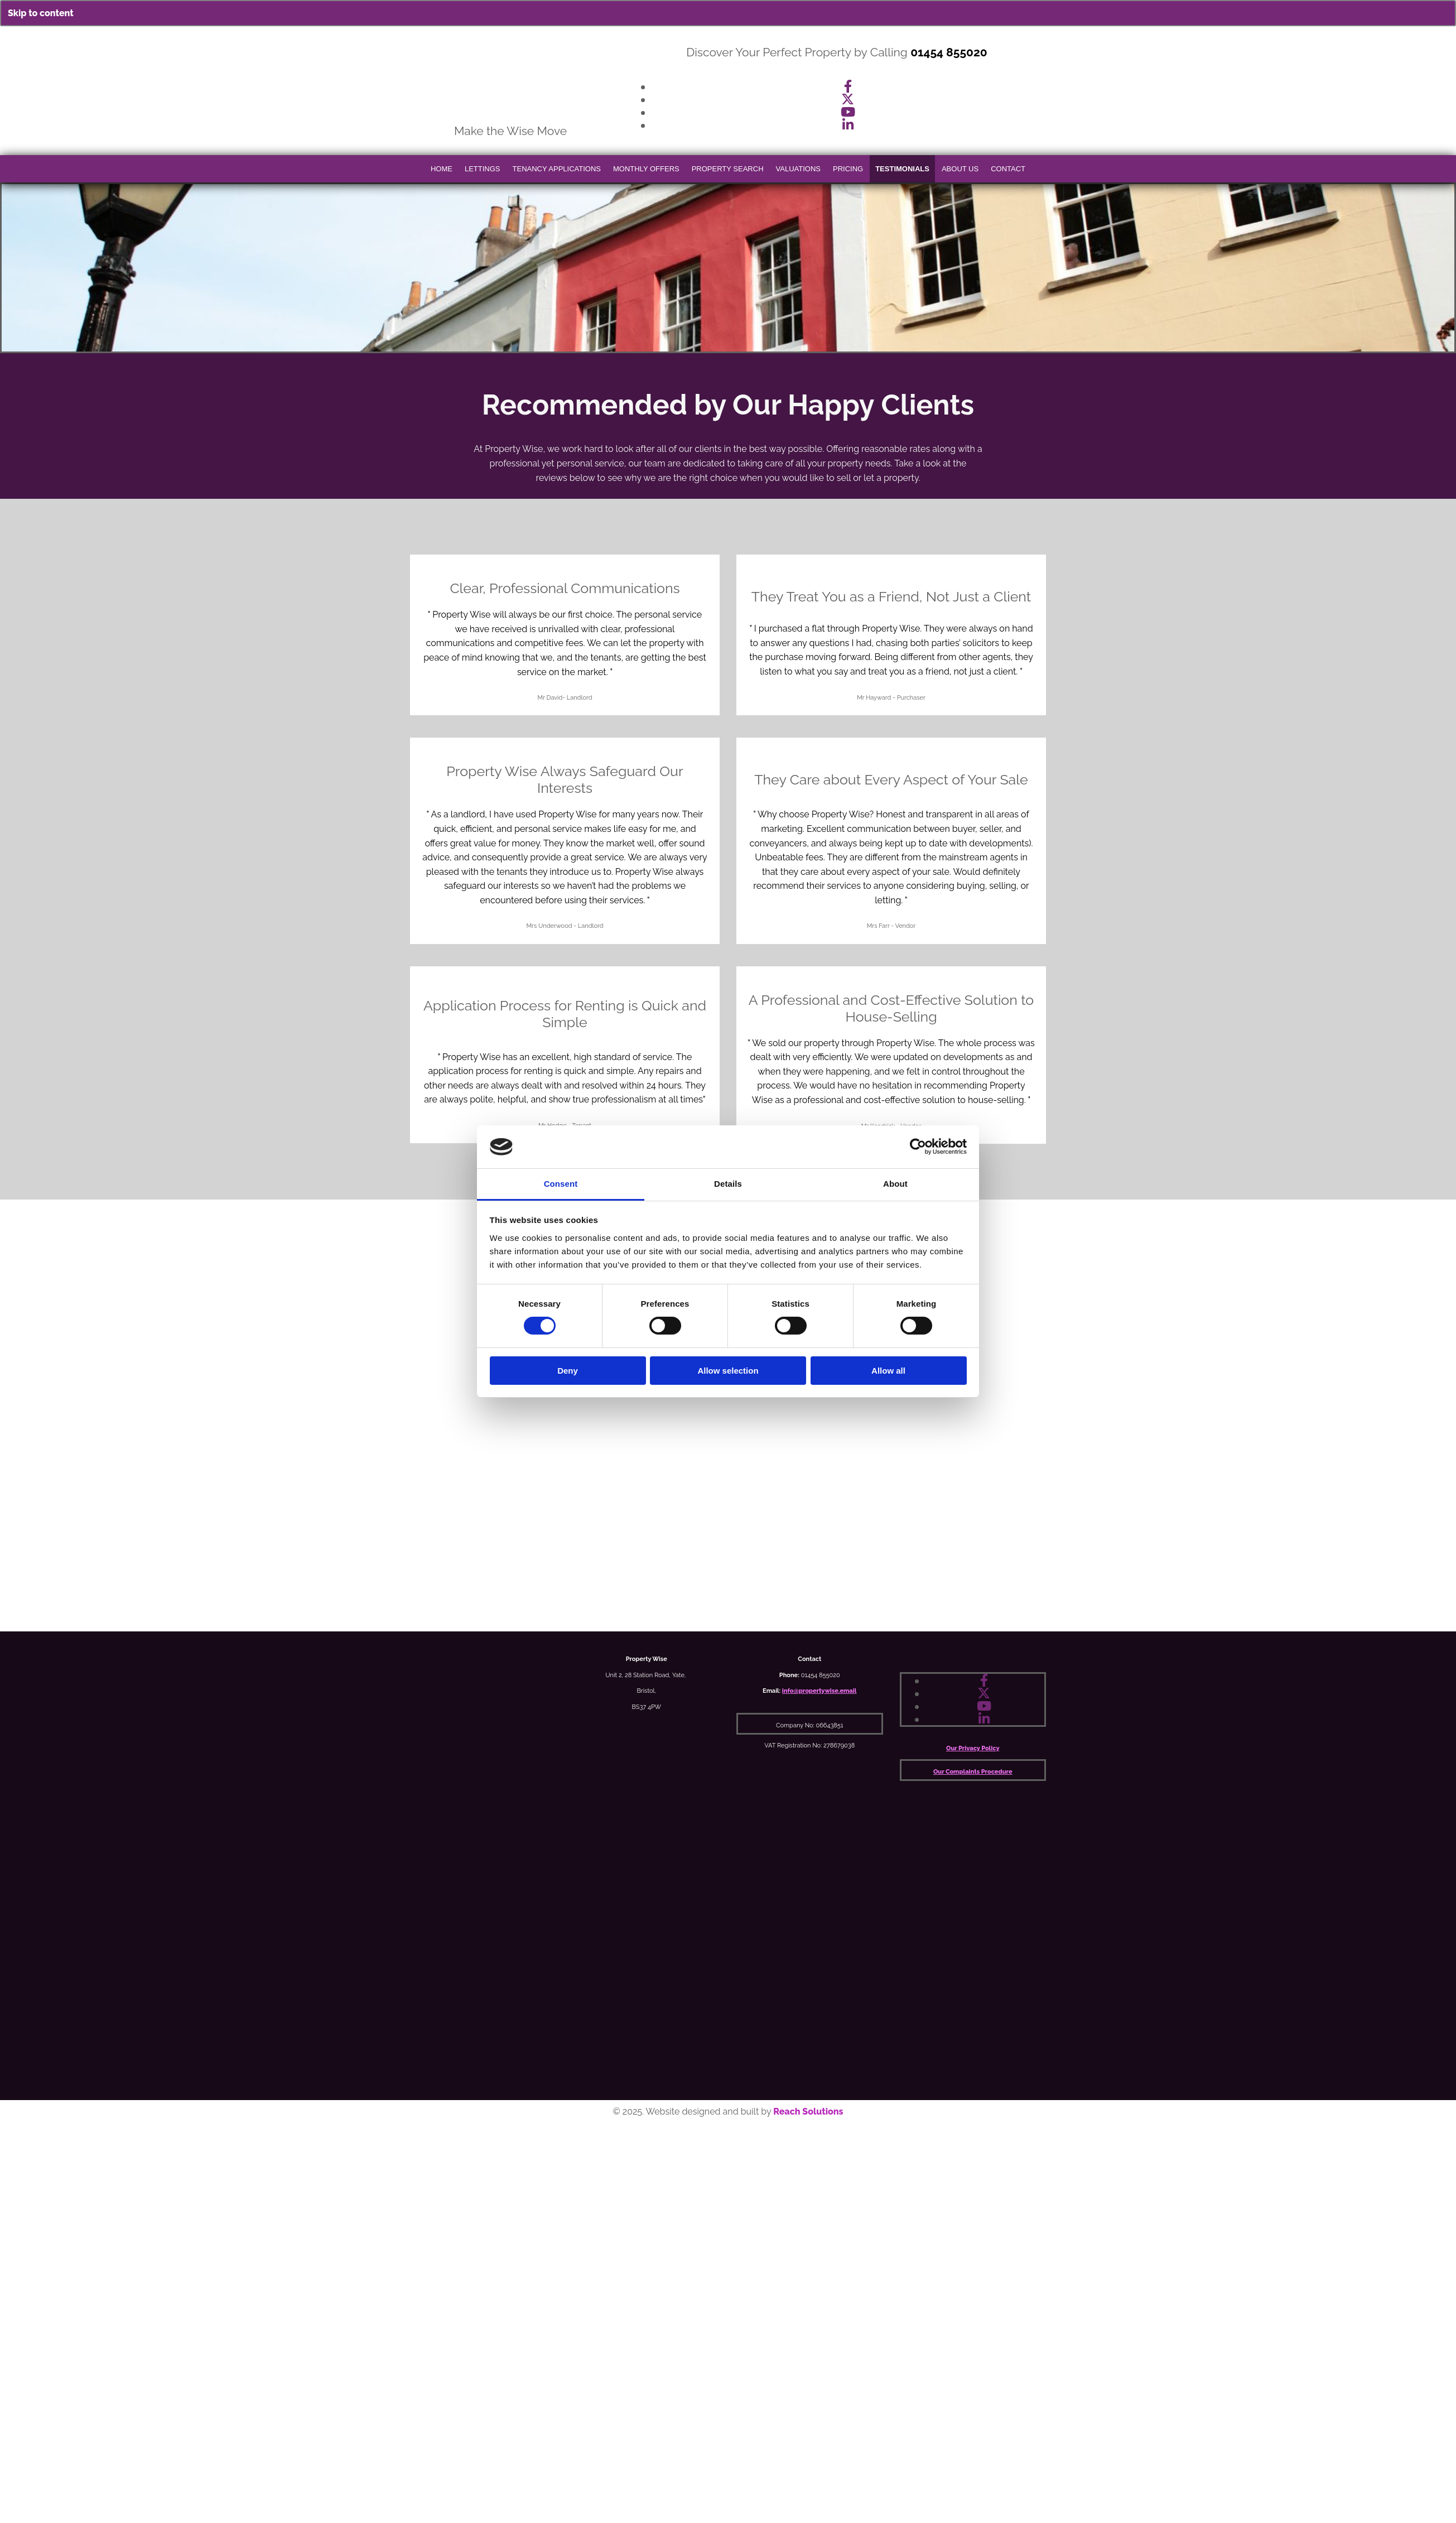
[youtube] (848, 111)
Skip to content (41, 13)
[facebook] (848, 86)
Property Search (728, 169)
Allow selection (727, 1370)
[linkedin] (848, 124)
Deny (567, 1370)
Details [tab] (728, 1183)
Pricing (848, 169)
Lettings (482, 169)
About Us (960, 169)
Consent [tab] (561, 1183)
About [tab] (895, 1183)
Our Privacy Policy (972, 1748)
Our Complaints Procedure (973, 1771)
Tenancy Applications (557, 169)
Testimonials (902, 169)
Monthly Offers (646, 169)
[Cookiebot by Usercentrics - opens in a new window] (918, 1146)
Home (441, 169)
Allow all (888, 1370)
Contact (1008, 169)
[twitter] (847, 99)
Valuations (798, 169)
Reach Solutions (808, 2111)
